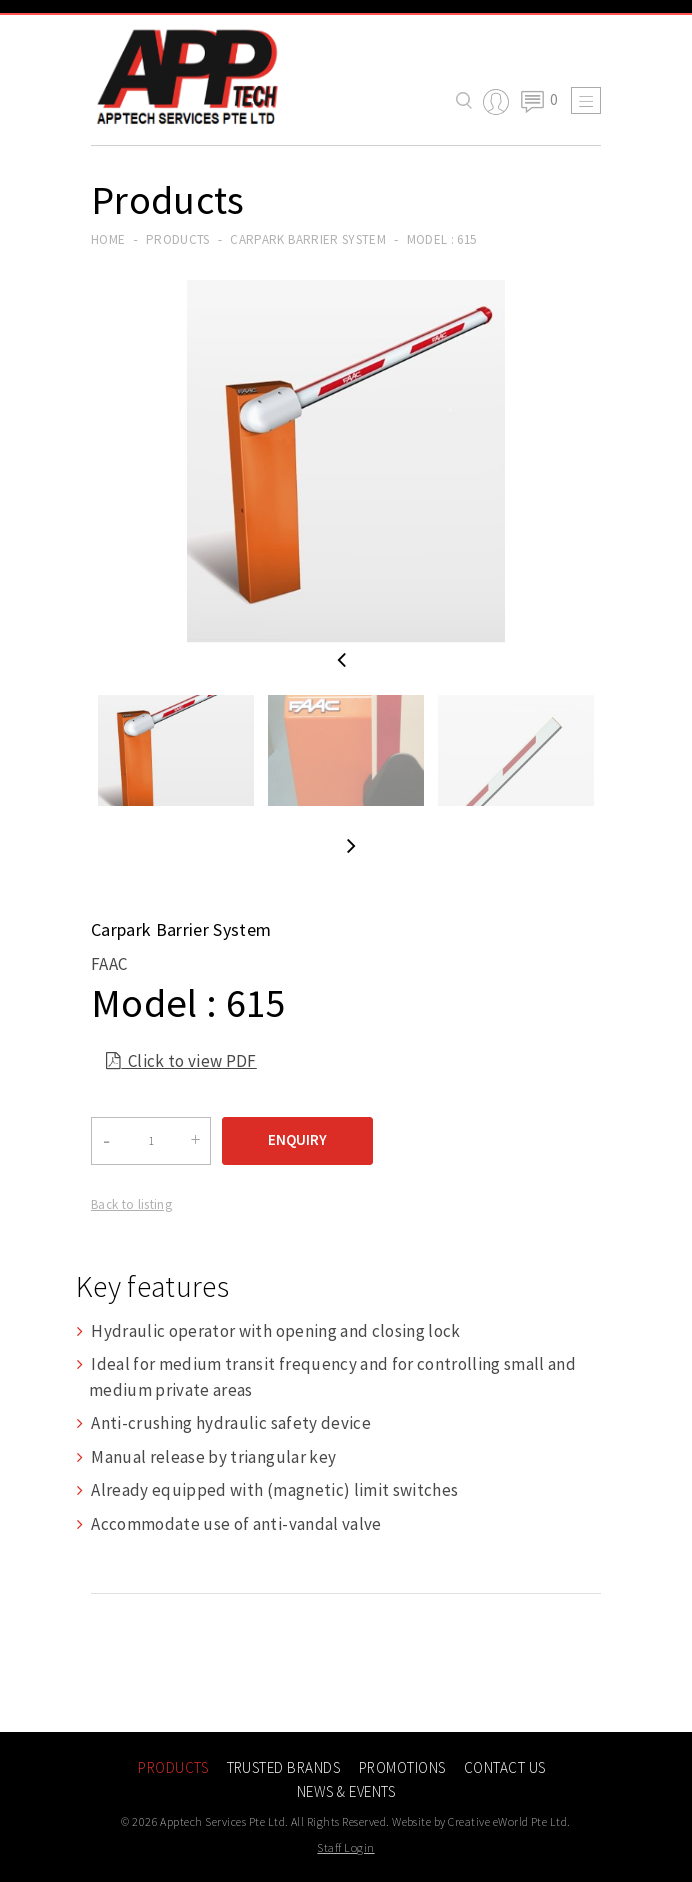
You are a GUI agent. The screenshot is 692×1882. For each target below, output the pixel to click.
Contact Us (505, 1767)
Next (351, 845)
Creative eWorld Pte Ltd (507, 1821)
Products (178, 239)
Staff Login (345, 1847)
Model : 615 (442, 239)
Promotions (402, 1767)
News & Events (346, 1791)
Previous (341, 660)
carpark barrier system (307, 239)
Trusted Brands (284, 1767)
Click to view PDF (181, 1063)
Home (108, 239)
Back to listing (131, 1204)
